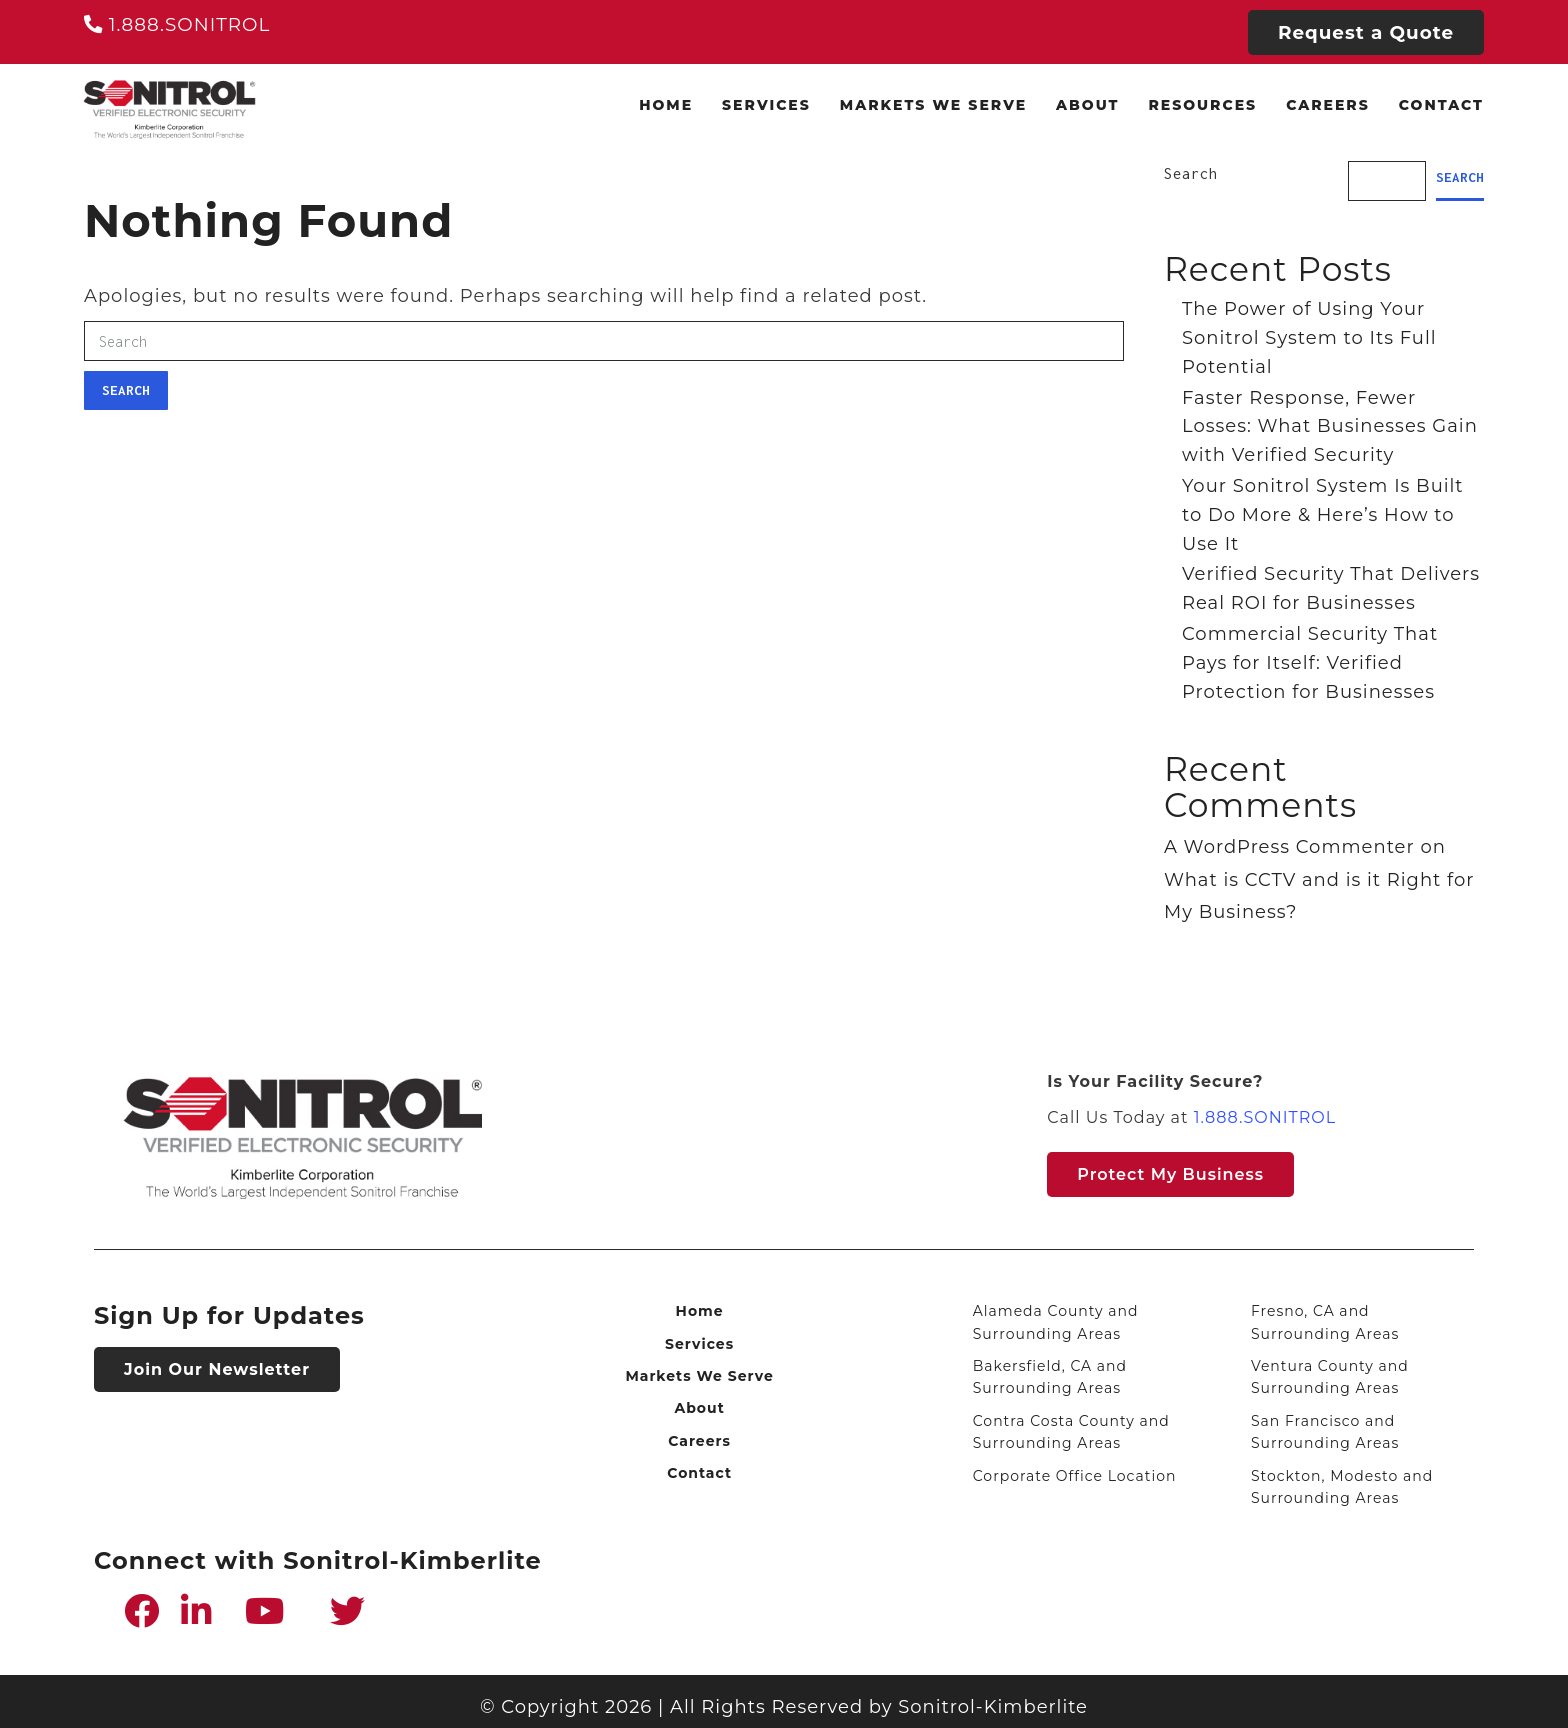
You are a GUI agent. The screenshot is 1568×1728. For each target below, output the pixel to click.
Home (666, 105)
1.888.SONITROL (177, 24)
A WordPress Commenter (1289, 847)
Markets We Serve (933, 105)
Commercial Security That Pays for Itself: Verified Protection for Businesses (1310, 663)
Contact (1441, 105)
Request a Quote (1366, 32)
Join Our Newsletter (217, 1369)
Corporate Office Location (1075, 1476)
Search (126, 390)
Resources (1202, 105)
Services (766, 105)
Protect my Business (1170, 1174)
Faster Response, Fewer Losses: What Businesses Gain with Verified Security (1330, 427)
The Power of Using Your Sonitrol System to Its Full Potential (1309, 338)
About (1087, 105)
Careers (1328, 105)
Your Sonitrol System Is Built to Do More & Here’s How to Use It (1323, 515)
